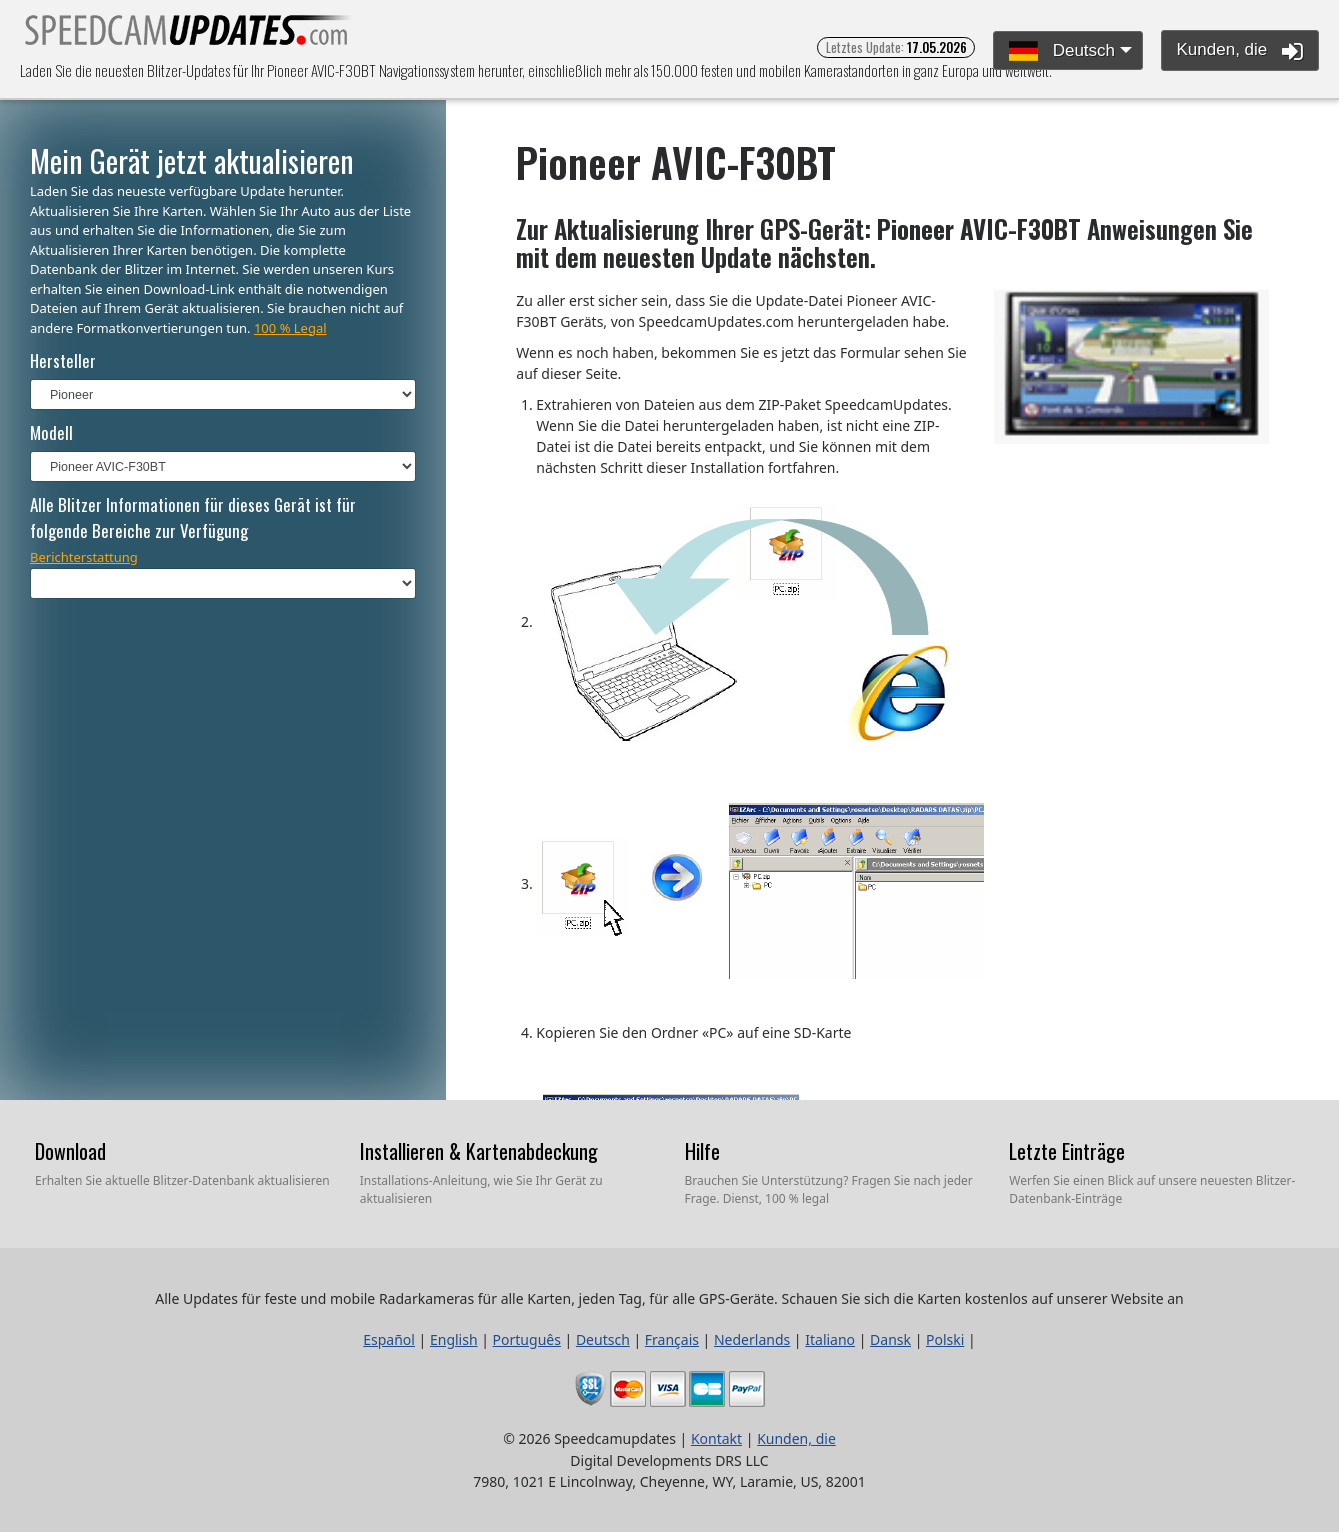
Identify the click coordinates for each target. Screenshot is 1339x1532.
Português (527, 1339)
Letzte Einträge (1067, 1151)
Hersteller (63, 360)
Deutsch (1062, 51)
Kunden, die (1240, 51)
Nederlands (752, 1339)
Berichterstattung (84, 557)
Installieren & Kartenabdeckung (479, 1151)
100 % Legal (290, 328)
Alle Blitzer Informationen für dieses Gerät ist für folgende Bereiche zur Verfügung (193, 517)
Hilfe (702, 1151)
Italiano (830, 1339)
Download (70, 1151)
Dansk (890, 1339)
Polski (945, 1339)
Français (672, 1339)
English (454, 1339)
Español (389, 1339)
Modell (51, 432)
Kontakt (716, 1438)
